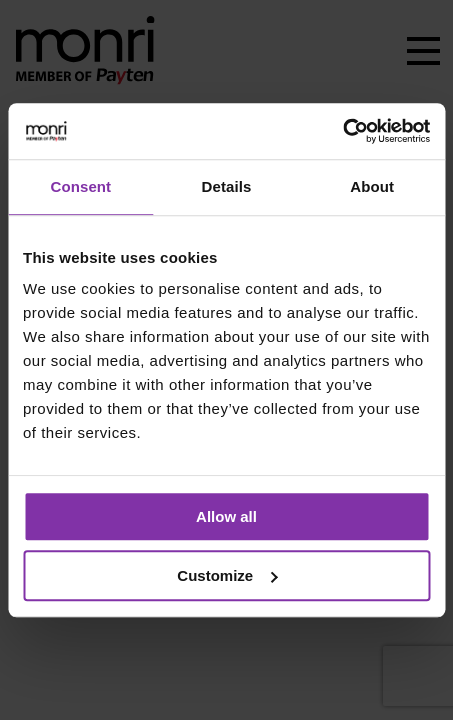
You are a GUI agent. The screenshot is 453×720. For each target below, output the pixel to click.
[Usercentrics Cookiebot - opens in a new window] (342, 131)
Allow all (226, 516)
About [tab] (372, 186)
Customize (227, 575)
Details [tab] (227, 186)
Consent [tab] (80, 186)
